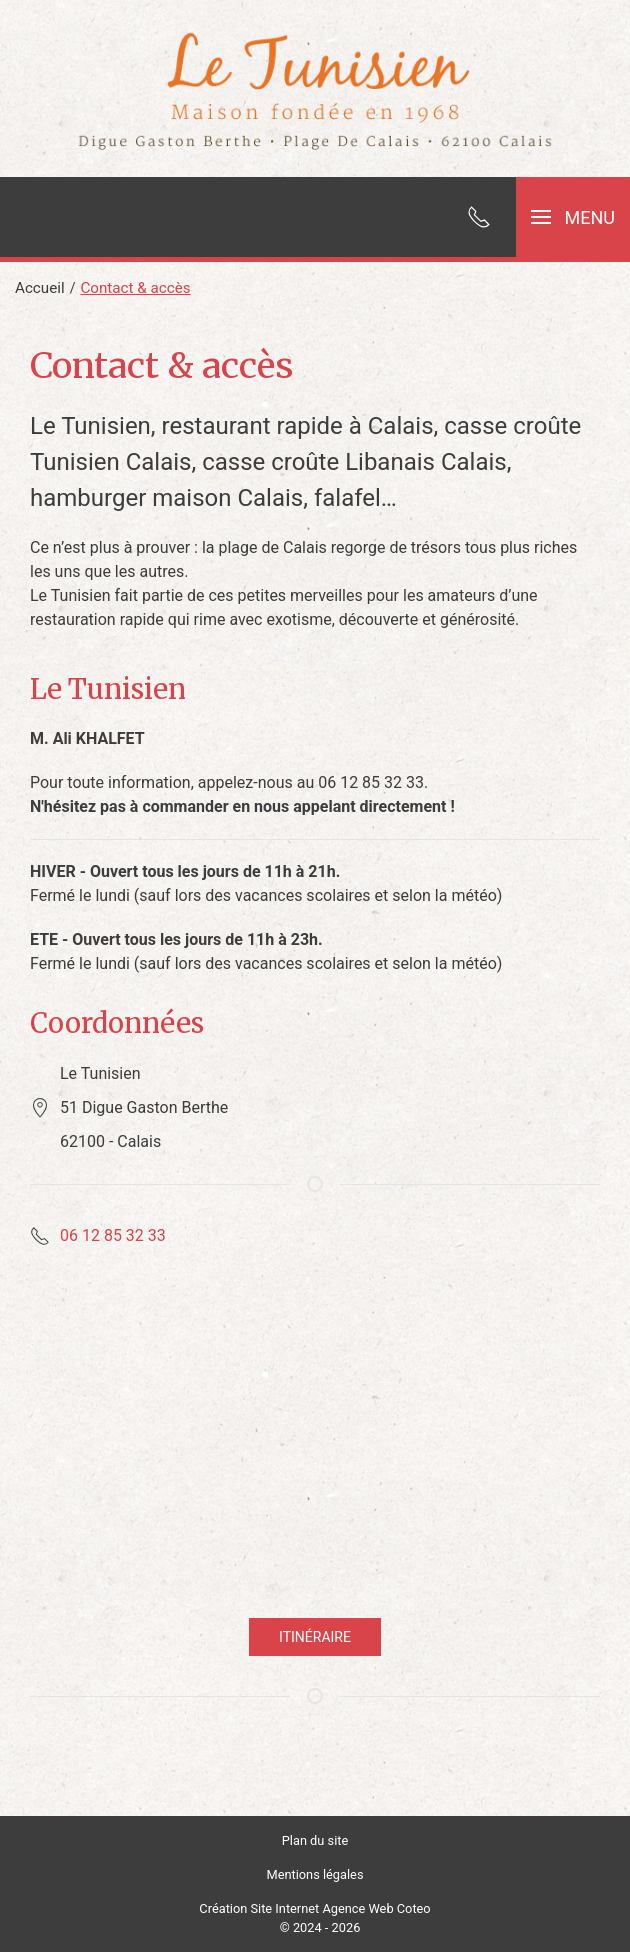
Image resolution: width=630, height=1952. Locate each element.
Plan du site (315, 1840)
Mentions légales (314, 1874)
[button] (573, 217)
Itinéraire (315, 1637)
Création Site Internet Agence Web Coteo (314, 1908)
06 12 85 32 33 (113, 1235)
